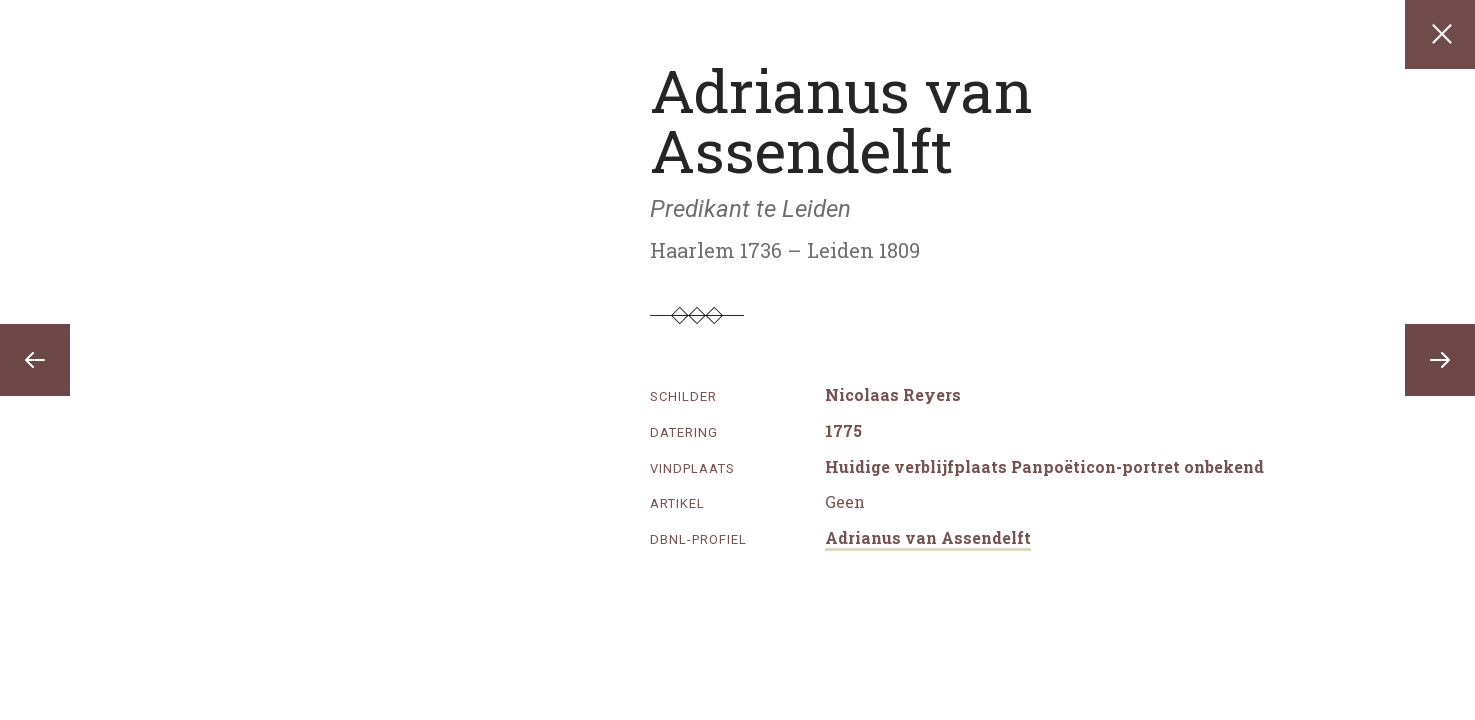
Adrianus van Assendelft (928, 537)
